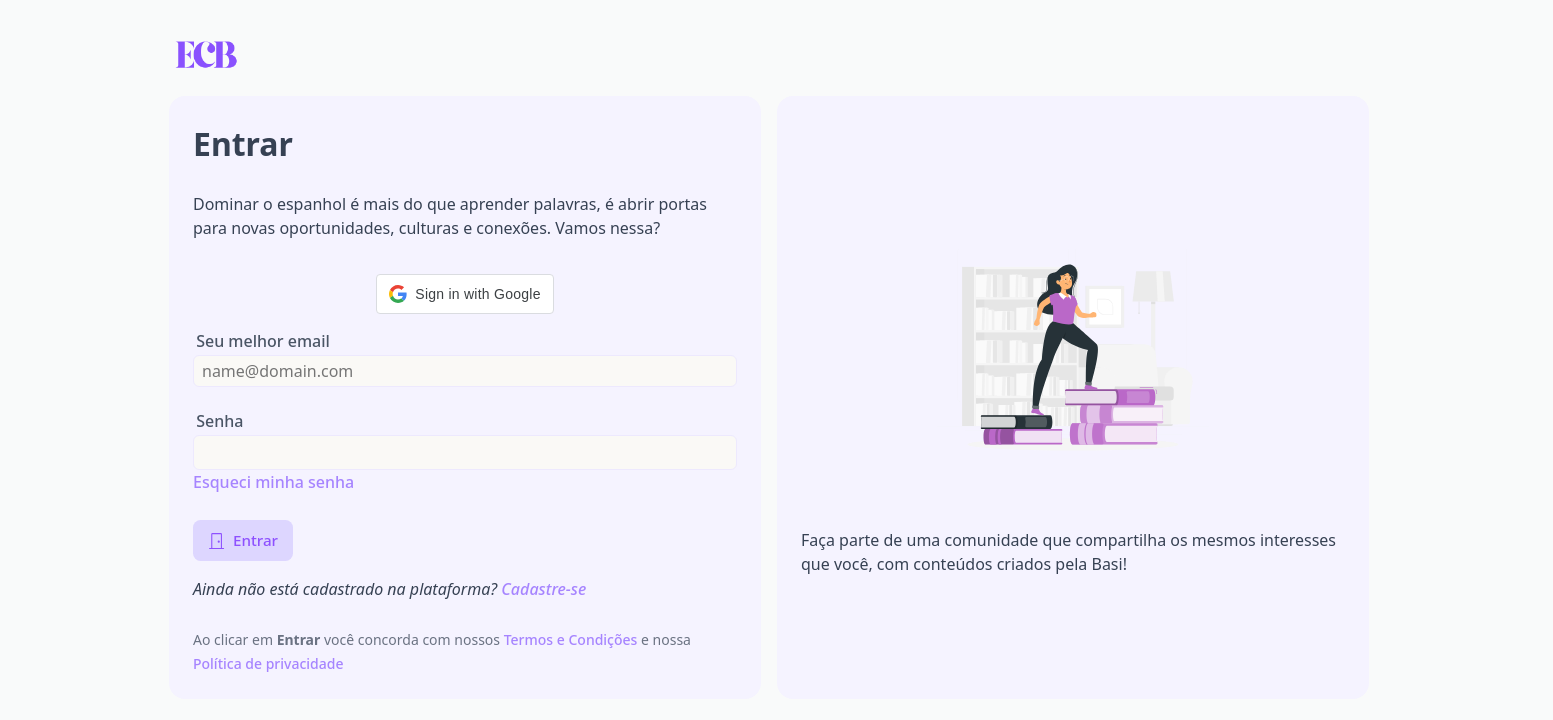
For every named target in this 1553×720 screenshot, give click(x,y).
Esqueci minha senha (273, 482)
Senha (219, 421)
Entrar (243, 540)
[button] (464, 294)
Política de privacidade (268, 663)
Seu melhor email (263, 341)
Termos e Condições (572, 639)
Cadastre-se (543, 589)
